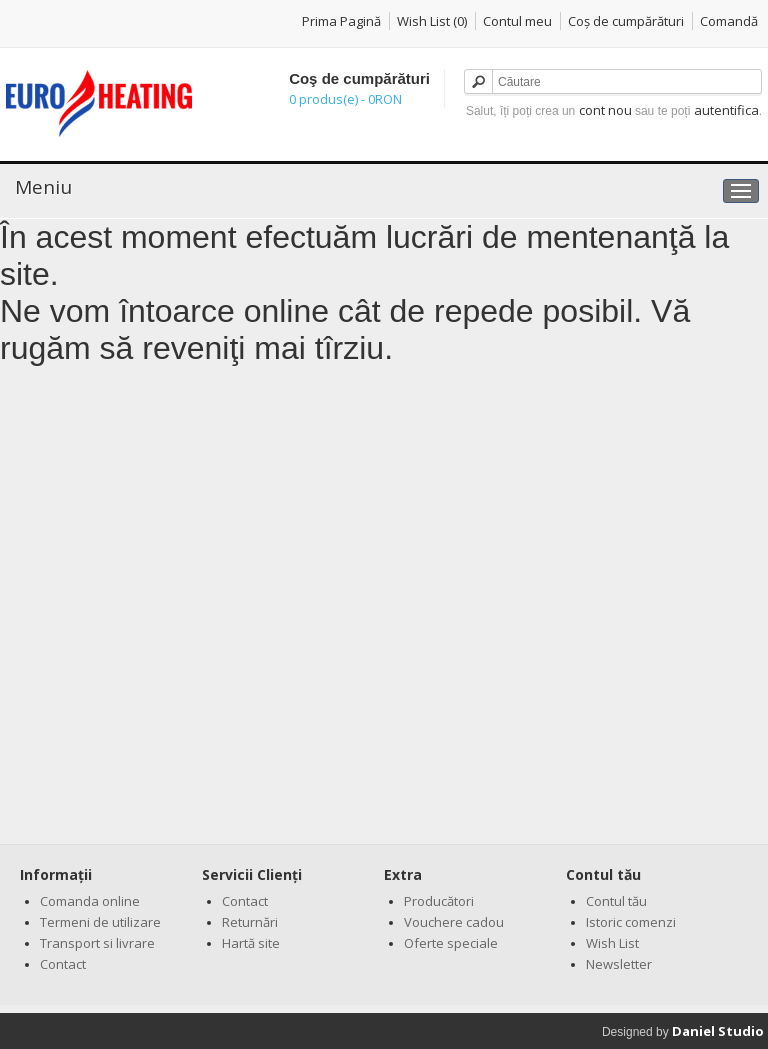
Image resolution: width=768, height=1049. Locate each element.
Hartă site (251, 943)
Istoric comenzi (631, 922)
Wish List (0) (432, 21)
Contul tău (616, 901)
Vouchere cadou (454, 922)
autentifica (726, 110)
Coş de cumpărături (626, 21)
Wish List (612, 943)
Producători (439, 901)
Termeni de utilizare (100, 922)
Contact (63, 964)
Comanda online (90, 901)
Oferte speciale (451, 943)
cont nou (605, 110)
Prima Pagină (341, 21)
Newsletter (619, 964)
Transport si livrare (97, 943)
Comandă (729, 21)
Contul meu (517, 21)
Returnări (250, 922)
